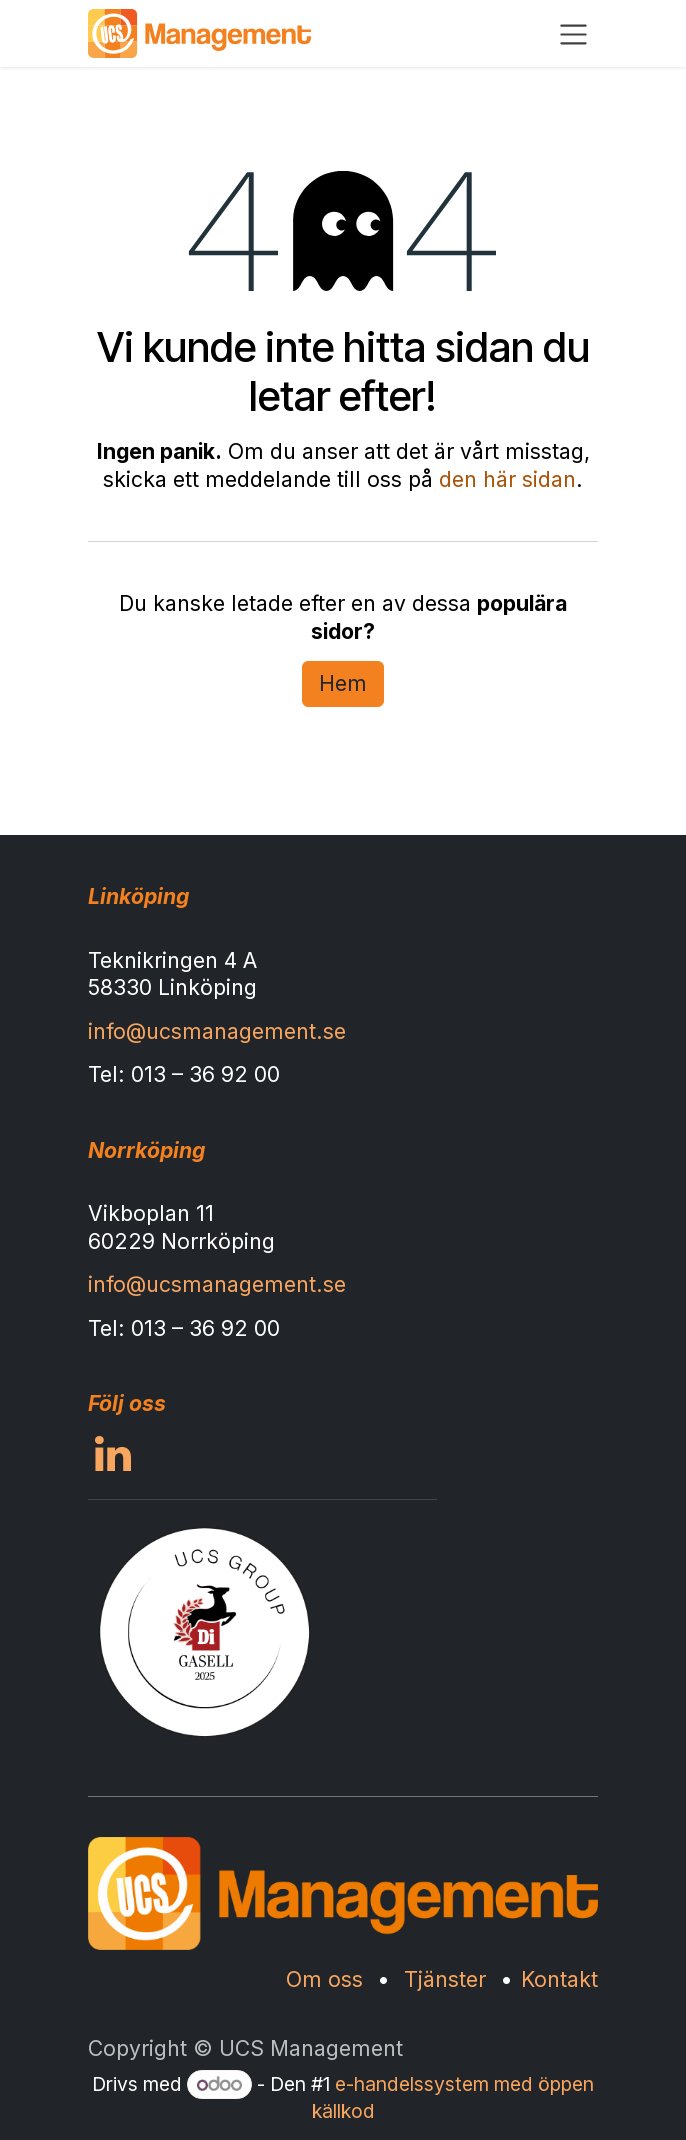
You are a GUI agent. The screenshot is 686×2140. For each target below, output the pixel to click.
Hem (343, 683)
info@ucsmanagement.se (217, 1031)
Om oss (324, 1979)
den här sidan (507, 479)
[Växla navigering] (573, 33)
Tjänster (445, 1979)
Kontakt (559, 1979)
